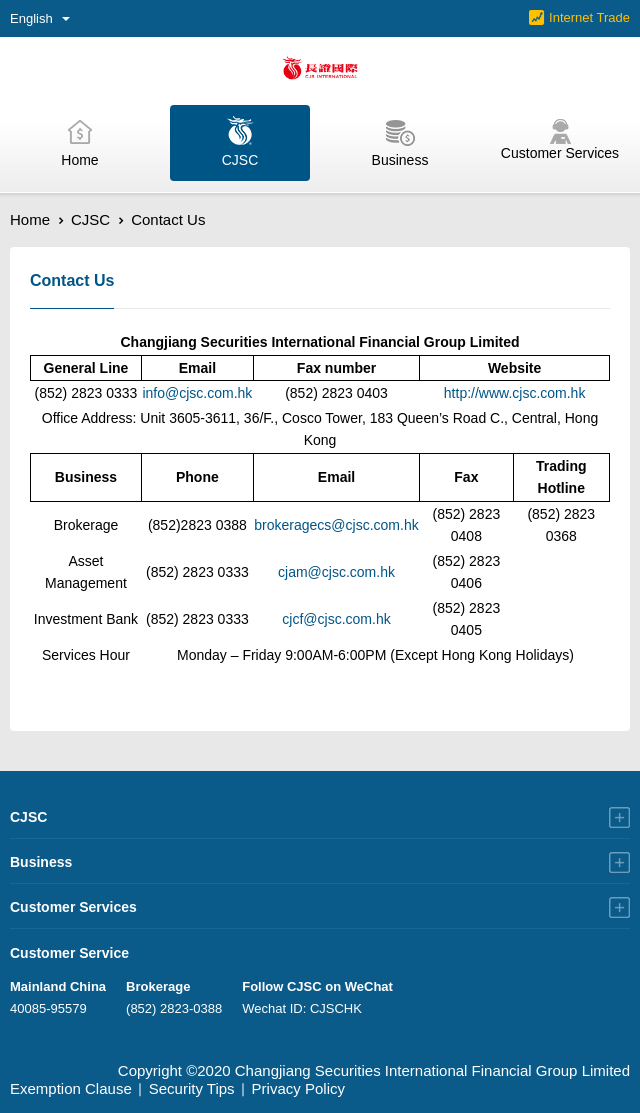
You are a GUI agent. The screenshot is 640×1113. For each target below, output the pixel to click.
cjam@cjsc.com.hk (336, 572)
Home (30, 219)
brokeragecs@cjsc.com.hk (336, 525)
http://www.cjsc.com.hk (515, 393)
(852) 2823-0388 (174, 1008)
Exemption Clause (71, 1088)
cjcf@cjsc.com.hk (336, 619)
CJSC (90, 219)
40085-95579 (48, 1008)
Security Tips (192, 1088)
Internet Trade (589, 17)
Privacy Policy (298, 1088)
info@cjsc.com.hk (197, 393)
